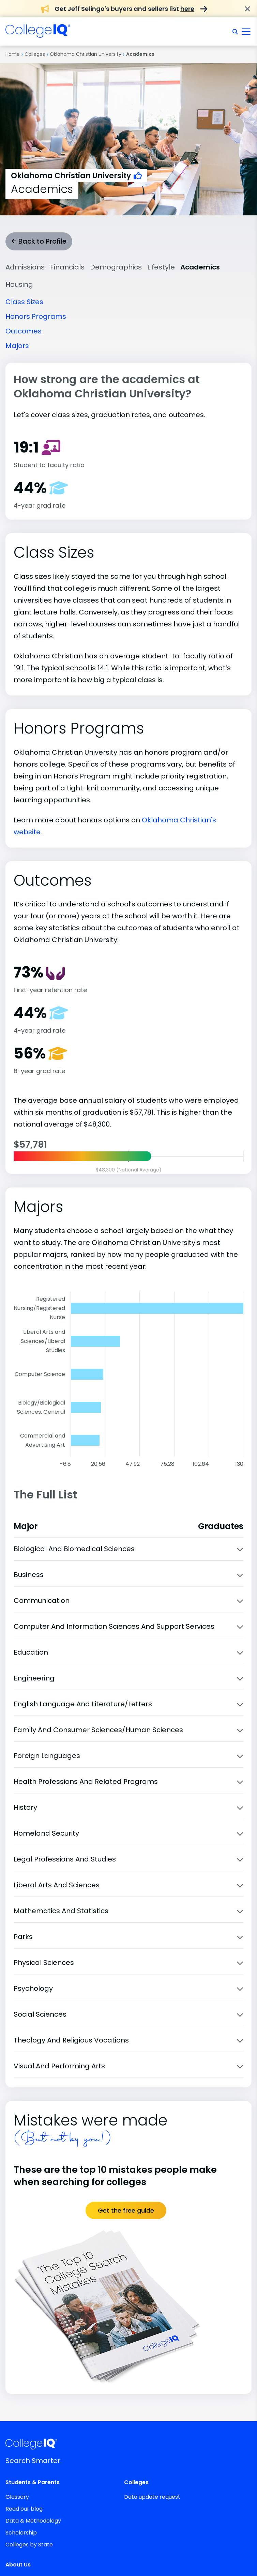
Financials (67, 267)
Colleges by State (29, 2544)
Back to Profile (38, 241)
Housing (19, 284)
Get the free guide (126, 2210)
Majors (17, 345)
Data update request (152, 2497)
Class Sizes (24, 302)
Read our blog (24, 2509)
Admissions (25, 267)
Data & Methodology (33, 2521)
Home (12, 54)
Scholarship (21, 2533)
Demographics (116, 267)
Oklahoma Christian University (85, 54)
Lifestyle (161, 267)
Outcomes (23, 331)
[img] (37, 34)
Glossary (17, 2497)
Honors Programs (35, 316)
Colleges (35, 54)
